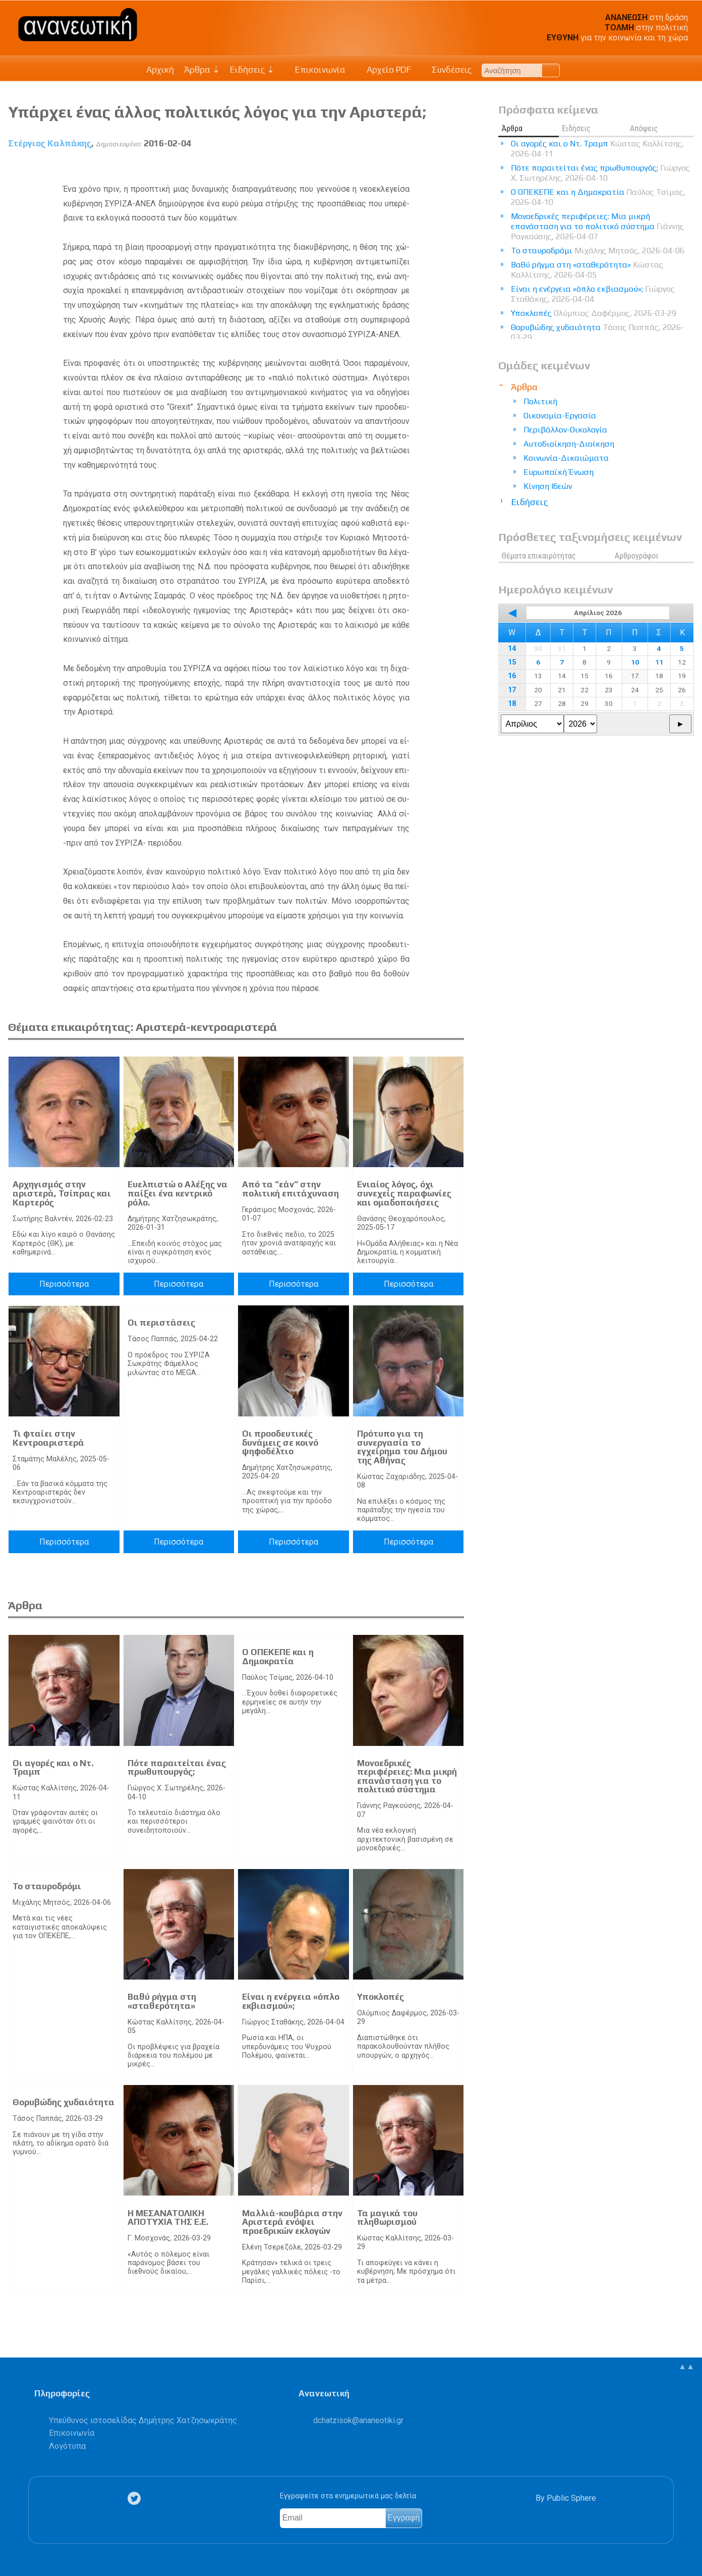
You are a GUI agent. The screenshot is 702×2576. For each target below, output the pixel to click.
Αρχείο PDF (383, 69)
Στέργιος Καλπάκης (49, 143)
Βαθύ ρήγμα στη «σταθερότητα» (162, 2001)
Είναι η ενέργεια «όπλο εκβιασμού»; (290, 2001)
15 (512, 662)
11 (659, 662)
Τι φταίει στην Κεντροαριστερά (48, 1438)
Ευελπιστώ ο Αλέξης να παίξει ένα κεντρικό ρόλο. (177, 1193)
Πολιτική (540, 401)
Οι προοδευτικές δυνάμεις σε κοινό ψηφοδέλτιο (280, 1442)
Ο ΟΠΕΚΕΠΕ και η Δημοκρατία (278, 1656)
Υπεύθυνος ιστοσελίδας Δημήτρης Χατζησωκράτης (143, 2420)
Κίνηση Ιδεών (547, 486)
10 (635, 662)
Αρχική (160, 70)
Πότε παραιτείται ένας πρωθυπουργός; (177, 1767)
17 (512, 690)
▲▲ (686, 2366)
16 (512, 676)
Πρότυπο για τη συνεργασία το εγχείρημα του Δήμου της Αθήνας (402, 1447)
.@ (358, 2420)
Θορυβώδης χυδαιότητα (63, 2102)
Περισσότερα (64, 1284)
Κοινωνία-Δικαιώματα (566, 458)
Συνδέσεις (446, 69)
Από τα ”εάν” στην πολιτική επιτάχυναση (290, 1188)
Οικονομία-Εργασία (559, 415)
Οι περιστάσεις (161, 1323)
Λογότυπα (67, 2446)
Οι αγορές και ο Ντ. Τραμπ (53, 1767)
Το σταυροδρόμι (47, 1886)
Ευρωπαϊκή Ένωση (558, 472)
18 (512, 703)
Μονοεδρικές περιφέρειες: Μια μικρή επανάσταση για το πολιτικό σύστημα (407, 1776)
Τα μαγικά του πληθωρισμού (387, 2217)
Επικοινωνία (315, 69)
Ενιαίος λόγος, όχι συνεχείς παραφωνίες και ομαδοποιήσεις (404, 1193)
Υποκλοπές (380, 1997)
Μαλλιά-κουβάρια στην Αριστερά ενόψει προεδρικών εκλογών (292, 2222)
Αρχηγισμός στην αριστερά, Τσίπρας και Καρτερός (62, 1193)
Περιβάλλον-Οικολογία (565, 429)
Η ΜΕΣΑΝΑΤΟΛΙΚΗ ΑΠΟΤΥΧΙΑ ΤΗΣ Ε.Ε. (168, 2217)
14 (512, 648)
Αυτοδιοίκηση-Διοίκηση (568, 444)
